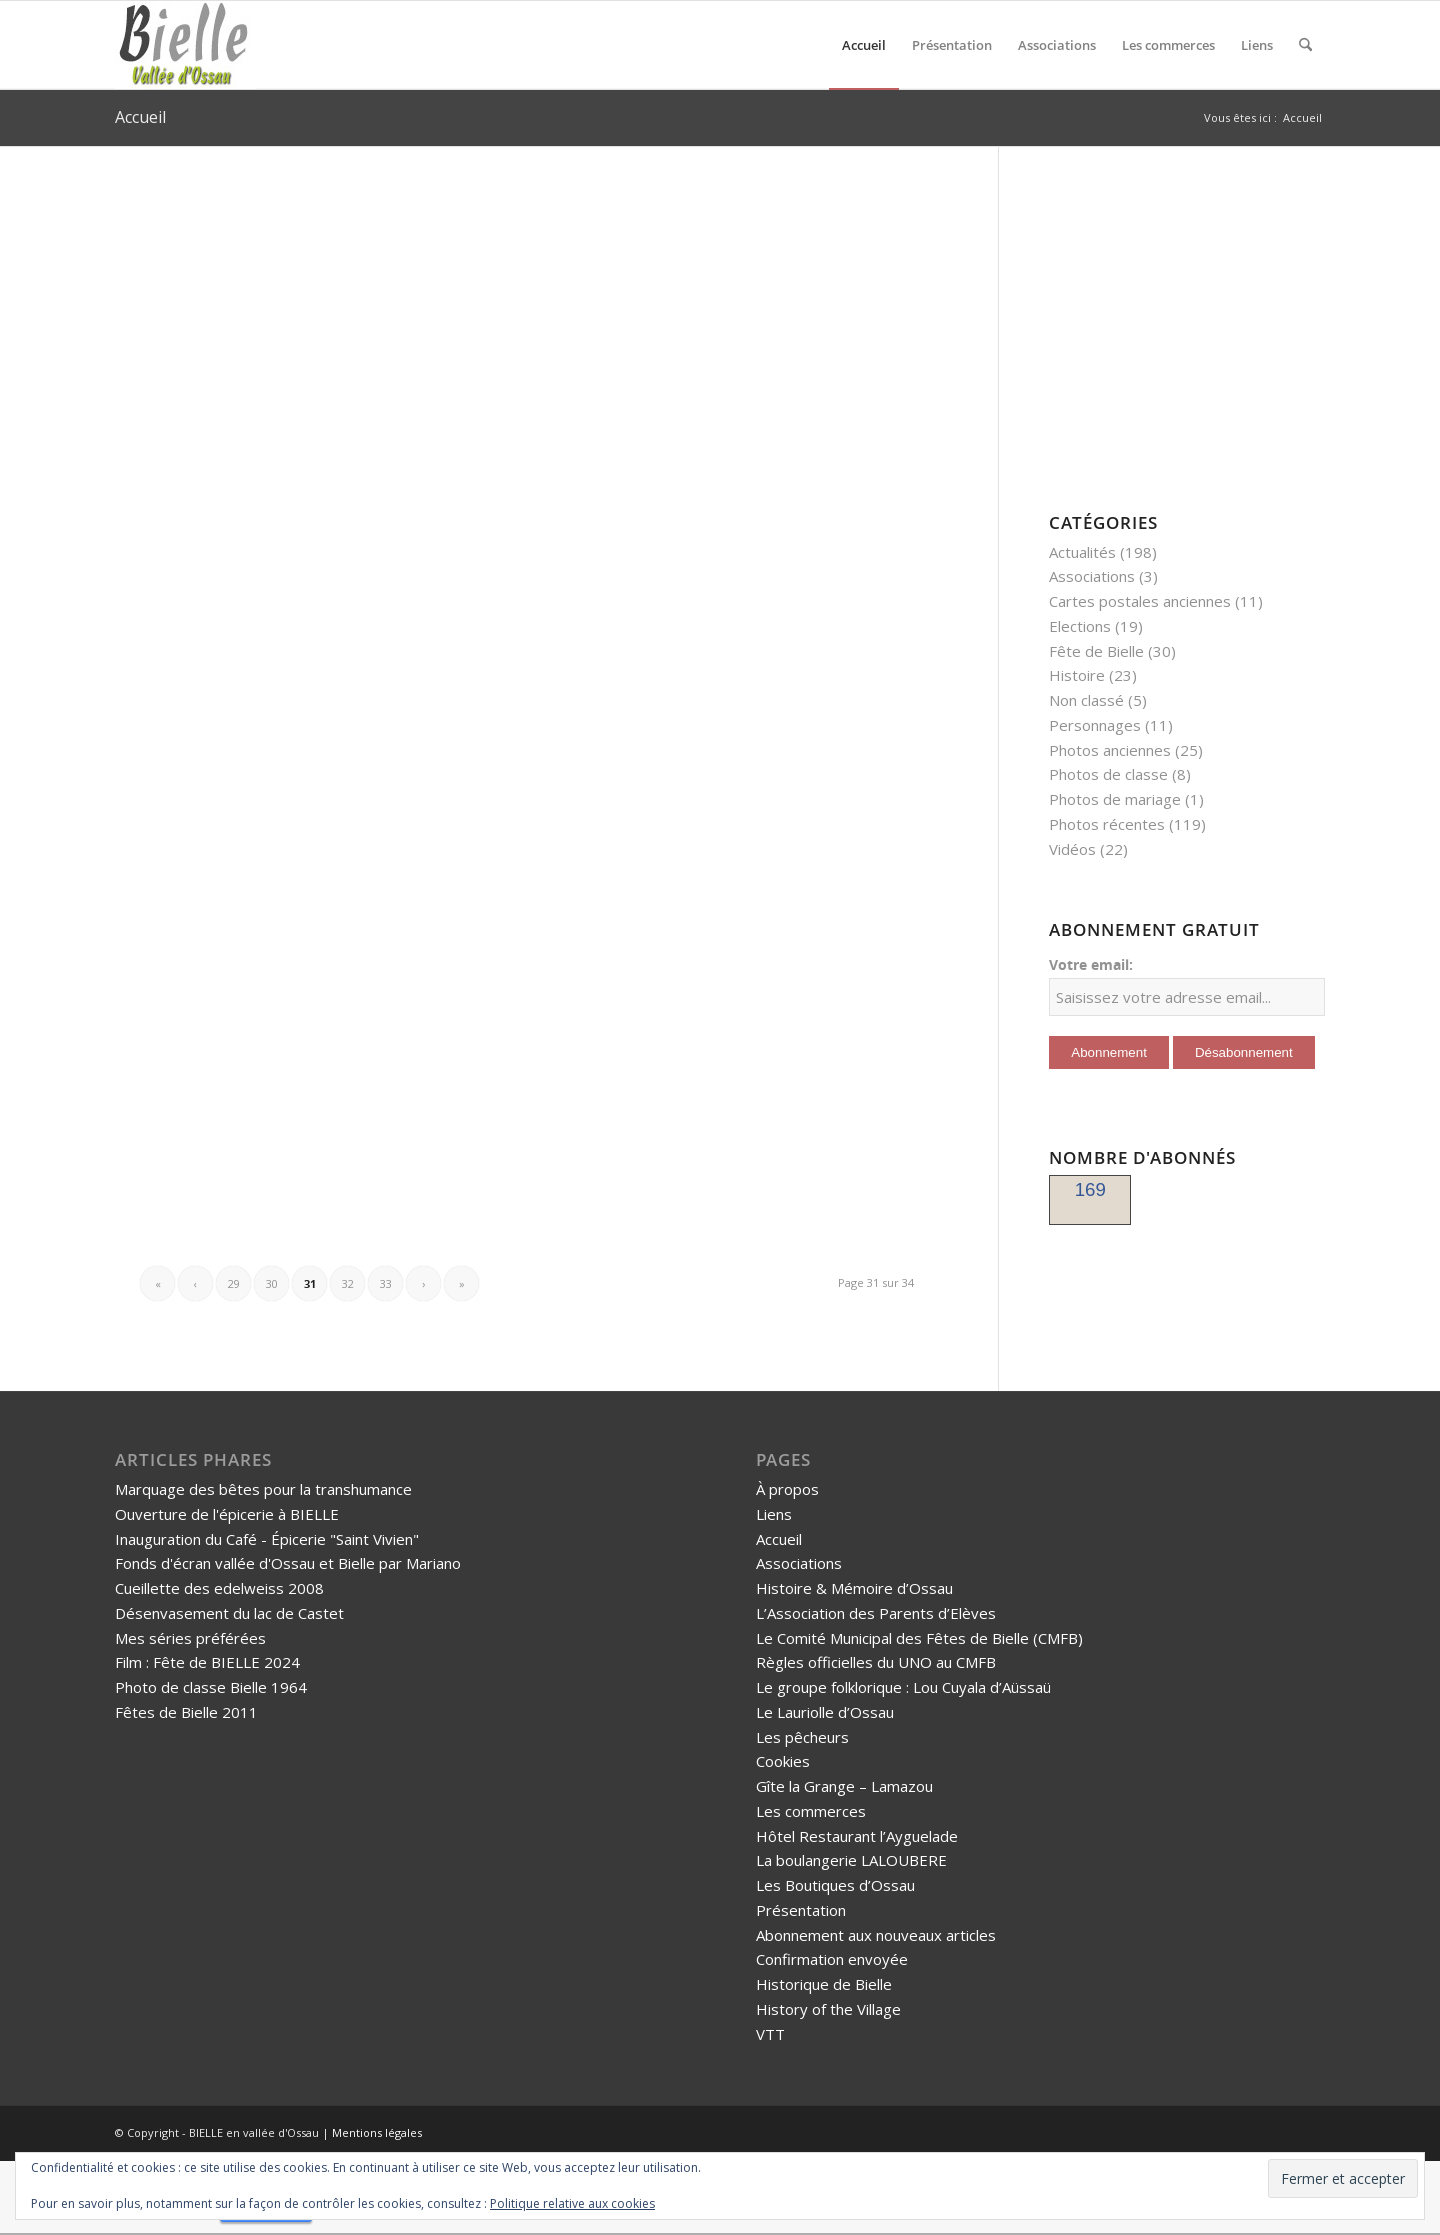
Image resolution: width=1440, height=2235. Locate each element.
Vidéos (1072, 849)
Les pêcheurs (802, 1737)
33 (386, 1283)
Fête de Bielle (1096, 651)
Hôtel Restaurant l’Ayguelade (857, 1836)
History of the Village (828, 2009)
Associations (1092, 576)
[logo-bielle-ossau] (185, 45)
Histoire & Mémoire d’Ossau (854, 1588)
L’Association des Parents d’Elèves (876, 1613)
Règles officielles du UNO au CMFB (876, 1662)
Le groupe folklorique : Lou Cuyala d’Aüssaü (903, 1687)
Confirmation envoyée (832, 1959)
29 (234, 1283)
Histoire (1077, 675)
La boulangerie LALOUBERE (851, 1860)
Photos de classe (1108, 774)
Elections (1080, 626)
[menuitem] (864, 45)
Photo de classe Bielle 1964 (211, 1687)
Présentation (801, 1910)
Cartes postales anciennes (1140, 601)
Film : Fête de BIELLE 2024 (207, 1662)
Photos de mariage (1115, 799)
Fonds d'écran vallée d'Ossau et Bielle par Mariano (288, 1563)
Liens (774, 1514)
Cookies (783, 1761)
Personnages (1095, 725)
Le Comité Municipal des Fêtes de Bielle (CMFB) (919, 1638)
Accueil (140, 117)
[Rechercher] (1305, 45)
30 (272, 1283)
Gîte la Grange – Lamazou (844, 1786)
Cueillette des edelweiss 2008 (219, 1588)
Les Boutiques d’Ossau (835, 1885)
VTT (770, 2034)
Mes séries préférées (190, 1638)
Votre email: (1091, 964)
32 (348, 1283)
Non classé (1086, 700)
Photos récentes (1107, 824)
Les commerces (811, 1811)
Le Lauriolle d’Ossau (825, 1712)
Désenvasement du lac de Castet (229, 1613)
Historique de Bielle (824, 1984)
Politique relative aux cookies (572, 2203)
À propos (787, 1489)
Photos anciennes (1110, 750)
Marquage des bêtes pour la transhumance (263, 1489)
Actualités (1082, 552)
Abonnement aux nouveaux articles (876, 1935)
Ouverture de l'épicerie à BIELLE (227, 1514)
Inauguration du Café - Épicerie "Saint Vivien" (267, 1539)
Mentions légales (377, 2132)
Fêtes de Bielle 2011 (186, 1712)
